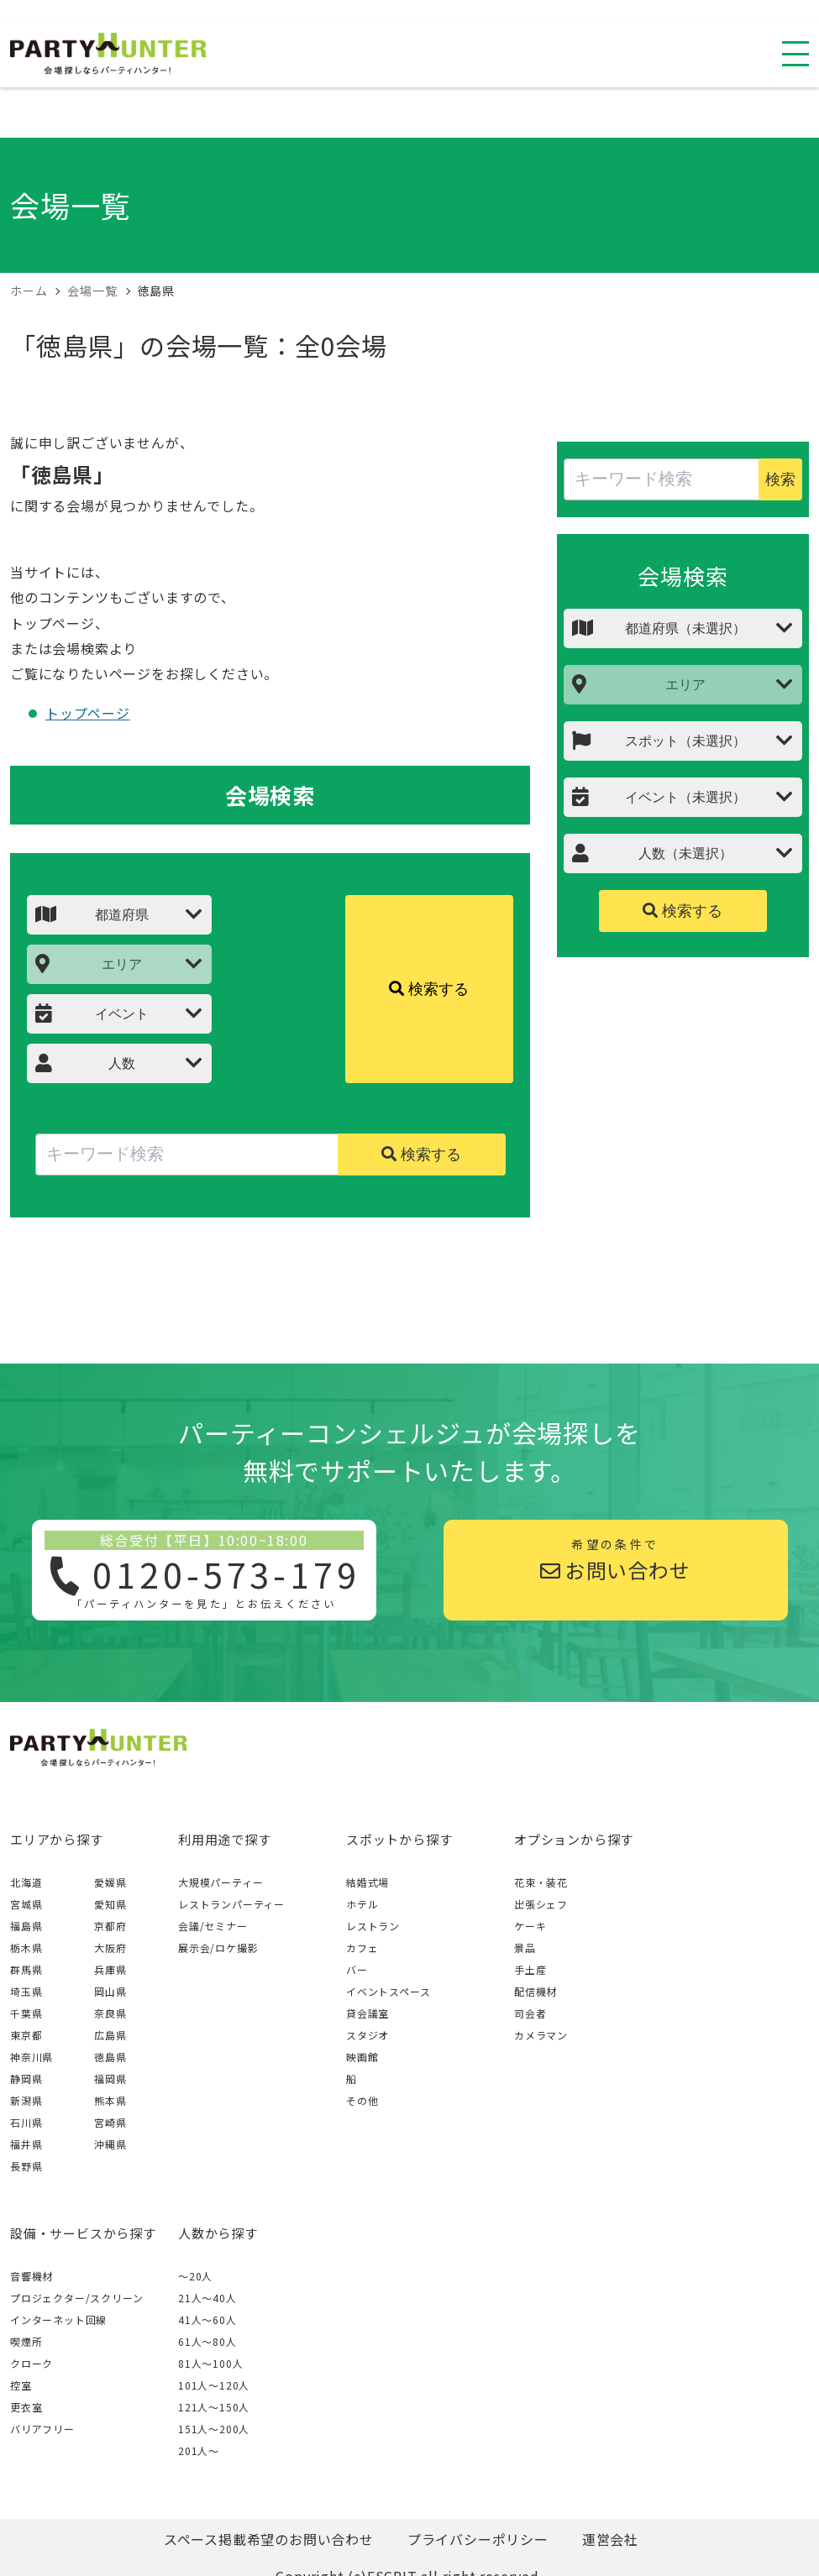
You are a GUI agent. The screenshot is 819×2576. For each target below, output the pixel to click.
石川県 (26, 2122)
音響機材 (31, 2276)
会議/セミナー (213, 1926)
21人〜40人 (207, 2298)
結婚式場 (367, 1882)
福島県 (26, 1926)
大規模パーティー (220, 1882)
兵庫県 (110, 1969)
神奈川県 (31, 2057)
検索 (780, 479)
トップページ (87, 713)
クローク (31, 2363)
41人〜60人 (207, 2319)
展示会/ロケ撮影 (218, 1947)
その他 (362, 2100)
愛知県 (110, 1904)
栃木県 (26, 1947)
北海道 (26, 1882)
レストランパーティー (231, 1904)
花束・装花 (541, 1882)
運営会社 (610, 2539)
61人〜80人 (207, 2341)
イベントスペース (388, 1991)
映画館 (362, 2057)
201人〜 (198, 2450)
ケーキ (530, 1926)
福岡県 (110, 2078)
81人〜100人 (210, 2363)
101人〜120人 (213, 2385)
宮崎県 (110, 2122)
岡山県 (110, 1991)
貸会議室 (367, 2013)
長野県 (26, 2166)
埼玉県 (26, 1991)
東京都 (26, 2035)
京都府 (110, 1926)
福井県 (26, 2144)
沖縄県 (110, 2144)
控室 (21, 2385)
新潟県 (26, 2100)
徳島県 (110, 2057)
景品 (525, 1947)
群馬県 (26, 1969)
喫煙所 (26, 2341)
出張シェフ (541, 1904)
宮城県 (26, 1904)
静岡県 (26, 2078)
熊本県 (110, 2100)
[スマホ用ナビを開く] (795, 54)
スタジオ (367, 2035)
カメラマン (541, 2035)
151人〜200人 (213, 2429)
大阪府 (110, 1947)
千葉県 (26, 2013)
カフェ (362, 1947)
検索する (429, 989)
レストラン (373, 1926)
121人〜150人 (213, 2407)
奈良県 (110, 2013)
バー (357, 1969)
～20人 (195, 2276)
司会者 (530, 2013)
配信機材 (535, 1991)
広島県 (110, 2035)
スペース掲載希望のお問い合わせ (269, 2539)
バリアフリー (42, 2429)
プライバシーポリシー (478, 2539)
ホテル (362, 1904)
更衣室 (26, 2407)
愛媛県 (110, 1882)
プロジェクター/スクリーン (76, 2298)
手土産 (530, 1969)
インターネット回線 (58, 2319)
